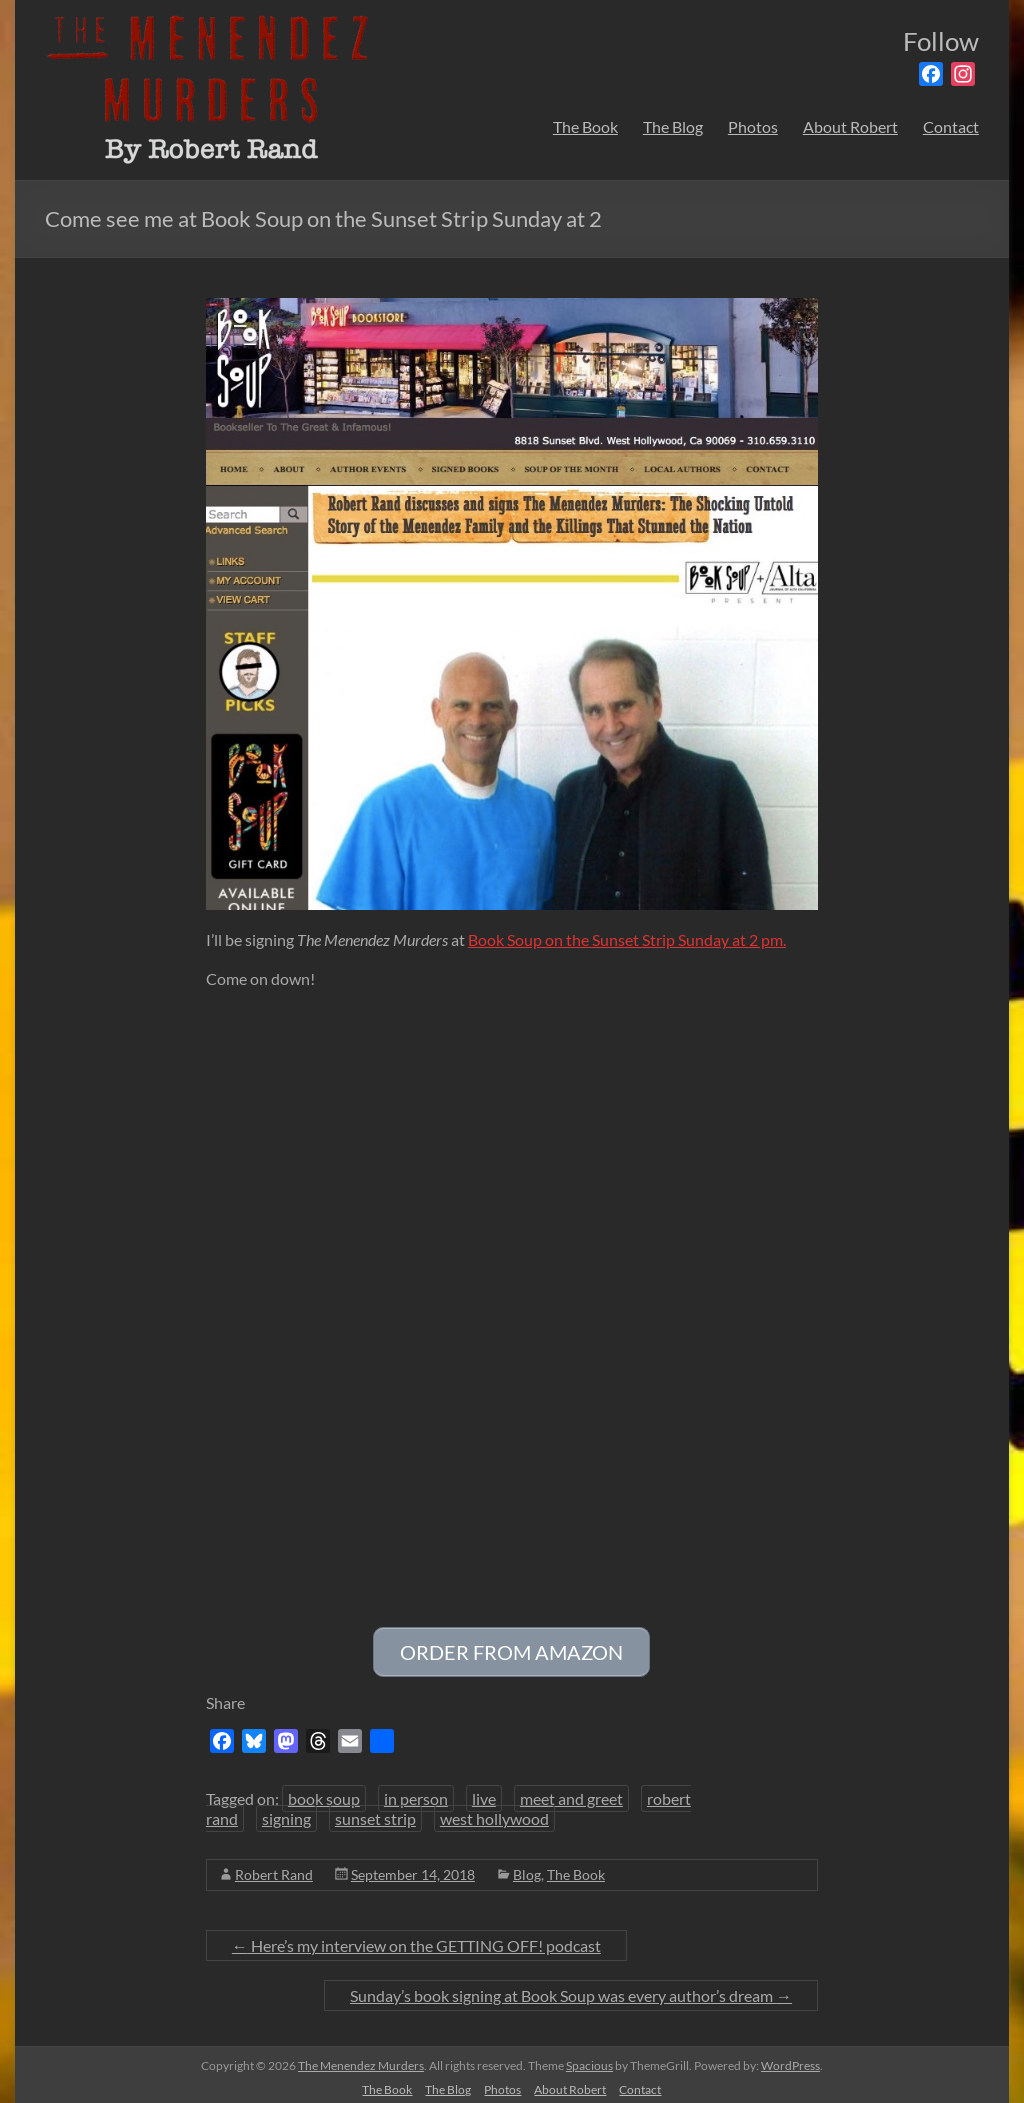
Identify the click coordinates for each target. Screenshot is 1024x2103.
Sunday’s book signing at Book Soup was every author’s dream (571, 1989)
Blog (527, 1868)
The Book (585, 126)
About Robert (850, 126)
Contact (951, 126)
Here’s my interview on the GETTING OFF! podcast (416, 1939)
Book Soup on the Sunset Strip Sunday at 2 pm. (627, 939)
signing (286, 1812)
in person (416, 1792)
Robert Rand (274, 1868)
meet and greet (571, 1792)
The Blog (673, 126)
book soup (324, 1792)
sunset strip (375, 1812)
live (484, 1792)
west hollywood (494, 1812)
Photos (753, 126)
